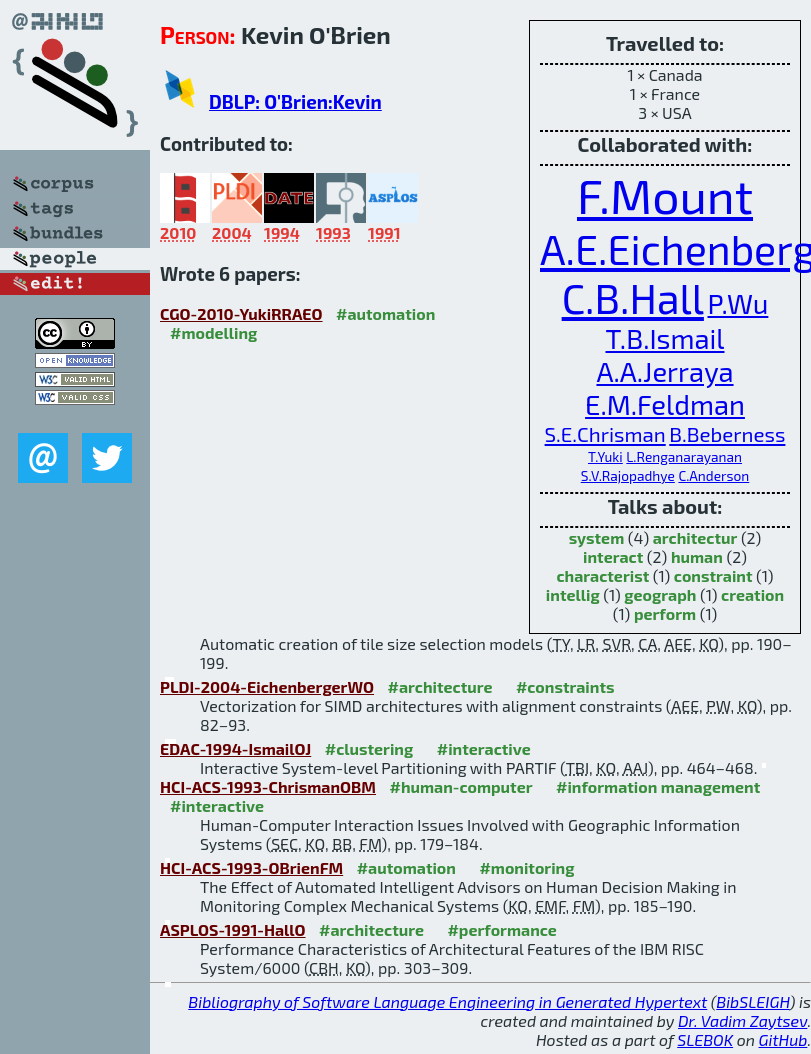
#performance (501, 929)
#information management (658, 786)
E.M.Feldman (665, 404)
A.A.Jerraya (664, 371)
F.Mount (665, 195)
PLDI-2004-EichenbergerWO (267, 686)
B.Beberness (727, 433)
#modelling (213, 332)
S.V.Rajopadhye (628, 475)
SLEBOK (705, 1039)
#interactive (484, 748)
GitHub (783, 1039)
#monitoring (526, 867)
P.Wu (737, 303)
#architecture (440, 686)
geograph (660, 594)
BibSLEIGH (752, 1001)
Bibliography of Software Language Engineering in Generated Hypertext (447, 1001)
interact (613, 556)
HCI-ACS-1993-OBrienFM (251, 867)
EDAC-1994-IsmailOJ (235, 748)
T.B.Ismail (665, 338)
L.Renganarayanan (684, 456)
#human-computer (460, 786)
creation (752, 594)
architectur (695, 537)
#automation (385, 313)
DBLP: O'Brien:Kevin (295, 101)
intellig (573, 594)
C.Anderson (713, 475)
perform (665, 613)
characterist (602, 575)
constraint (713, 575)
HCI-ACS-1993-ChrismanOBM (268, 786)
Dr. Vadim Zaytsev (742, 1020)
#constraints (565, 686)
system (597, 537)
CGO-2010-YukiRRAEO (241, 313)
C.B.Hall (633, 297)
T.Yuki (605, 456)
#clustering (369, 748)
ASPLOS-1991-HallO (233, 929)
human (697, 556)
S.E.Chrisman (605, 433)
